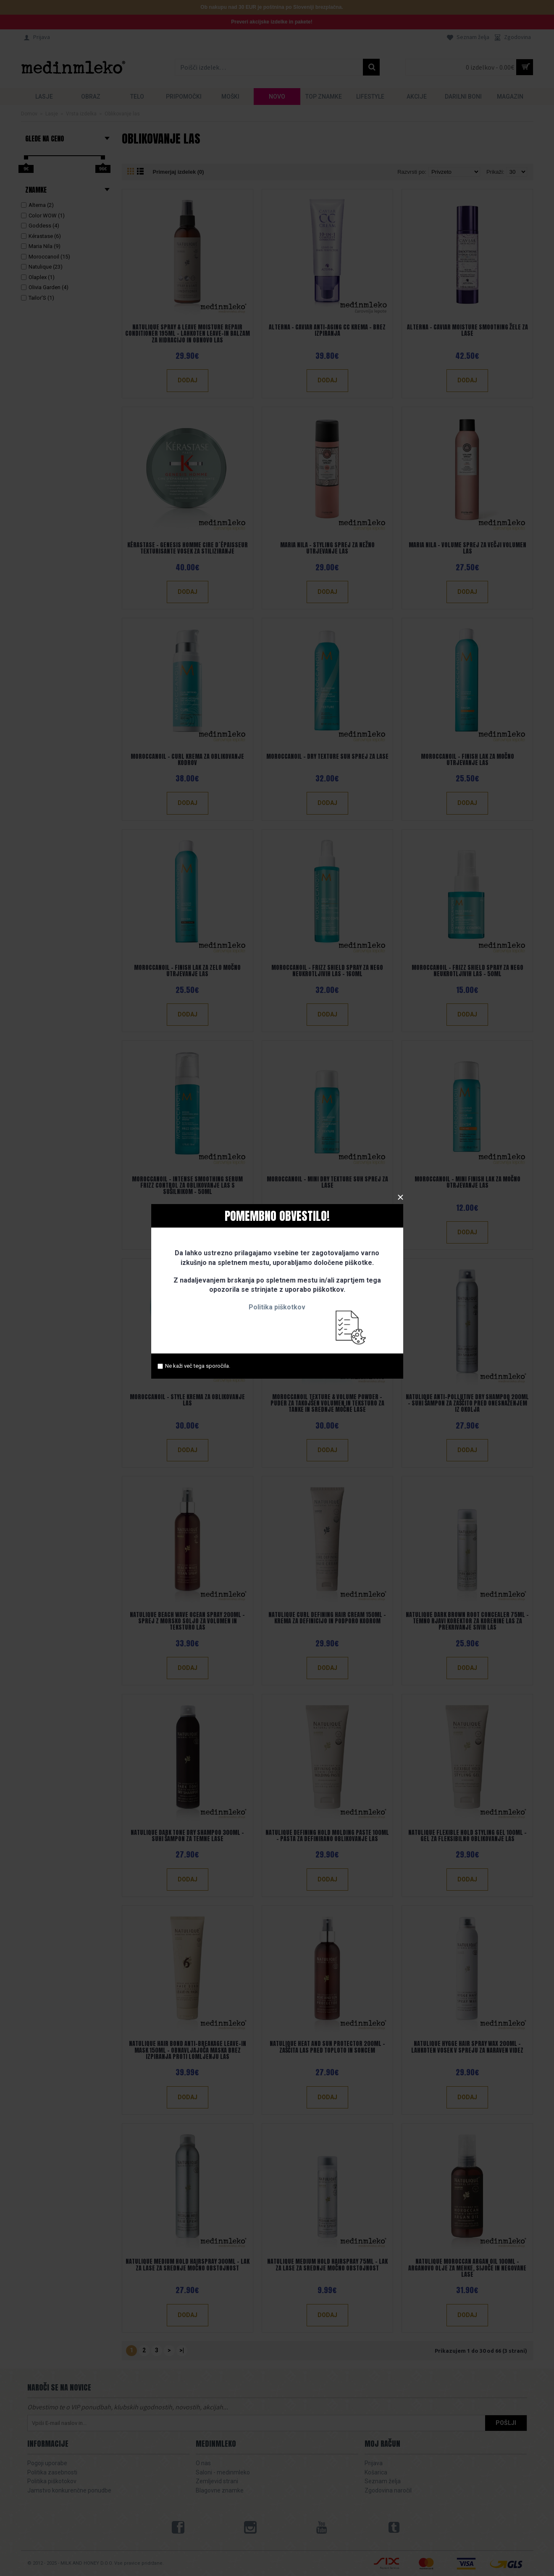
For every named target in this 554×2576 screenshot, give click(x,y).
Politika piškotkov (277, 1307)
